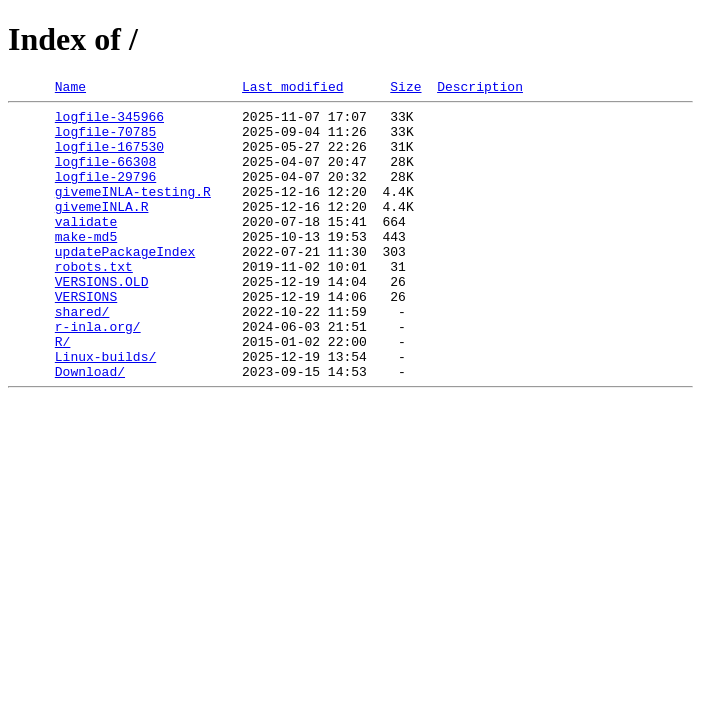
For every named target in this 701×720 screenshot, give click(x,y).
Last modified (292, 89)
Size (405, 89)
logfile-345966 (109, 122)
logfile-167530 (109, 158)
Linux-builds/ (105, 410)
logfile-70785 (105, 140)
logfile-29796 (105, 194)
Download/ (90, 428)
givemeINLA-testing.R (133, 212)
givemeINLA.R (102, 230)
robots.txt (94, 302)
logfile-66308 (105, 176)
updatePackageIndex (125, 284)
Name (70, 89)
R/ (63, 392)
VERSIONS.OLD (102, 320)
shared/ (82, 356)
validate (86, 248)
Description (480, 89)
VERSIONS (86, 338)
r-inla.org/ (98, 374)
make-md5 (86, 266)
